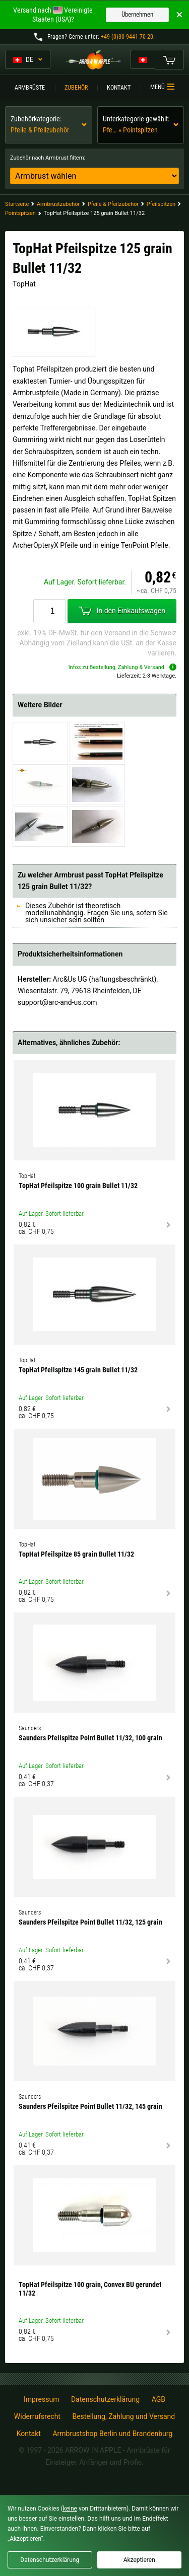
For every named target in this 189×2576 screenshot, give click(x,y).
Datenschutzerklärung (105, 2399)
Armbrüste (30, 87)
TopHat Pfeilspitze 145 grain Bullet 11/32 (78, 1370)
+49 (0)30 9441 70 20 (127, 36)
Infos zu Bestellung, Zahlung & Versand (122, 667)
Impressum (41, 2399)
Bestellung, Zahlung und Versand (123, 2416)
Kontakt (119, 87)
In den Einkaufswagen (122, 611)
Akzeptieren (139, 2559)
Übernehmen (137, 14)
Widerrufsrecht (37, 2416)
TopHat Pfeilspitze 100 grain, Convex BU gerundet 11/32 (90, 2288)
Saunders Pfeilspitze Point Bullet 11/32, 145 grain (90, 2106)
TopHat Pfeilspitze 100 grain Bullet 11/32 (78, 1186)
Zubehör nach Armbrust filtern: (47, 158)
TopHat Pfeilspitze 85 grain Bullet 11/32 (76, 1554)
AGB (158, 2399)
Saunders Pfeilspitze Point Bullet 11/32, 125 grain (90, 1922)
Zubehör (76, 87)
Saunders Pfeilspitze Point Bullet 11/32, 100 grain (90, 1738)
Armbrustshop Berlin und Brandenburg (112, 2434)
